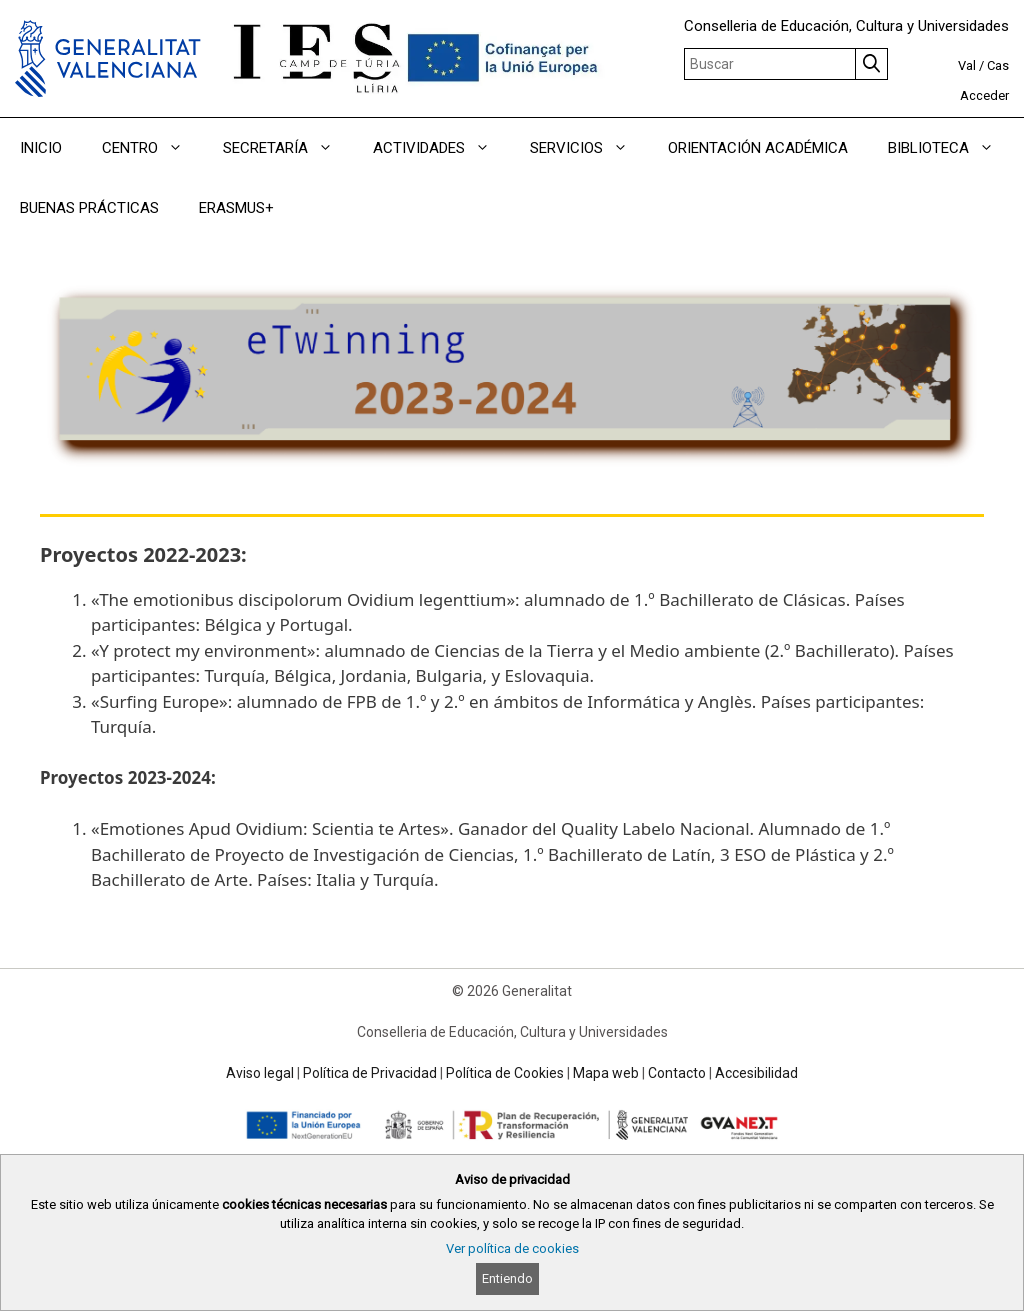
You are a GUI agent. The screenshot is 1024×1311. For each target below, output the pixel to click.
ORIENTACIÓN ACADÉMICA (758, 148)
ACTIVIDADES (441, 148)
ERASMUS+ (236, 208)
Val (967, 65)
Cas (998, 65)
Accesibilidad (756, 1073)
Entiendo (507, 1278)
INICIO (41, 148)
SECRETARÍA (288, 148)
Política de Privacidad (370, 1073)
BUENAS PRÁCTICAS (89, 208)
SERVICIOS (589, 148)
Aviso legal (260, 1073)
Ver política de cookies (512, 1248)
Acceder (984, 95)
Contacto (677, 1073)
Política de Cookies (505, 1073)
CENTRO (152, 148)
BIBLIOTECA (951, 148)
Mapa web (606, 1073)
